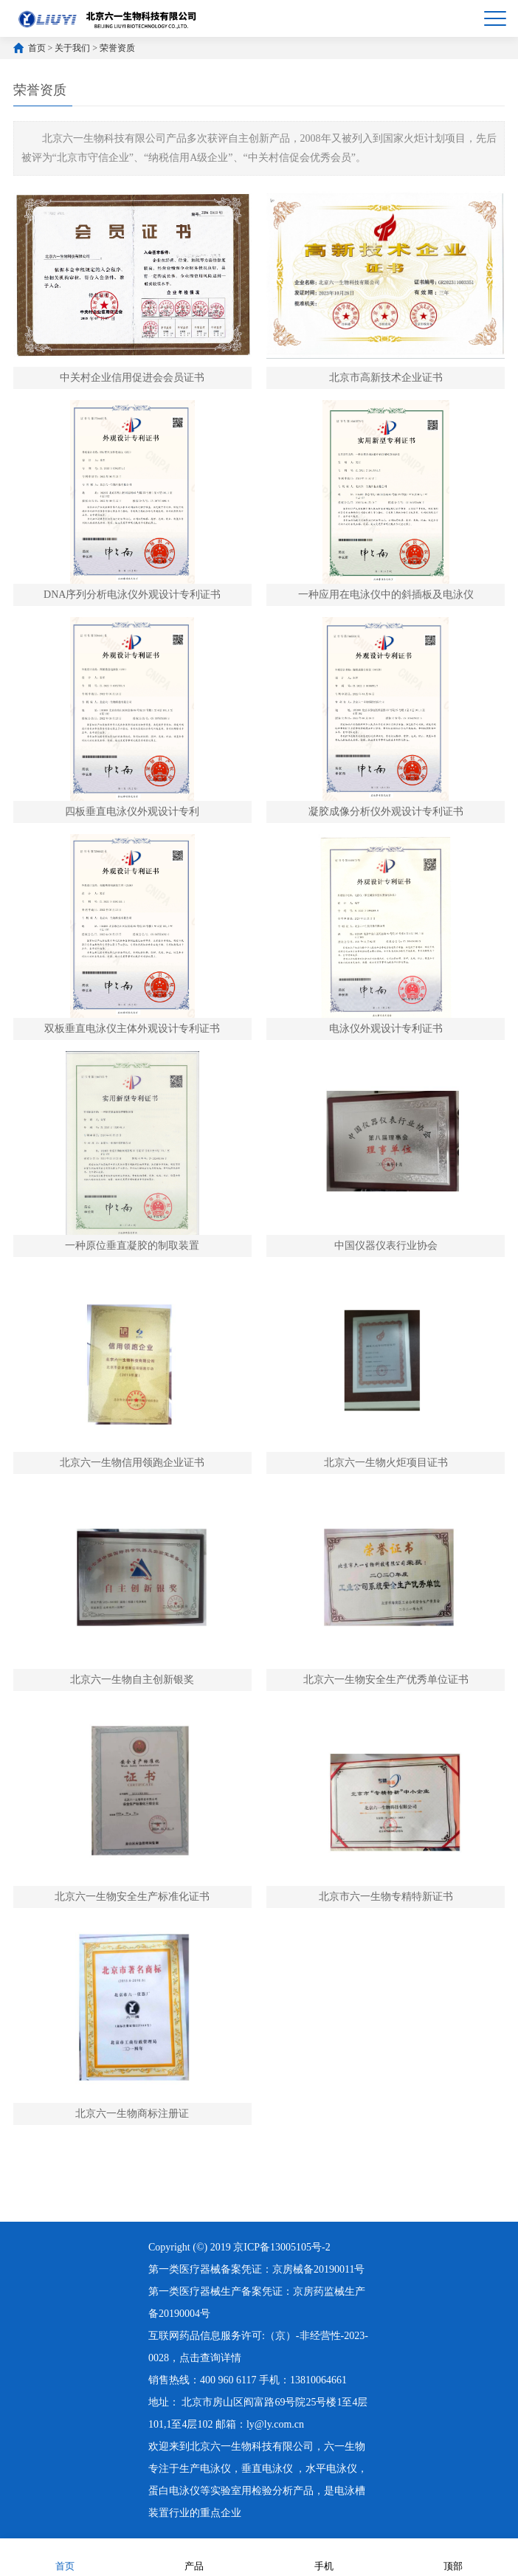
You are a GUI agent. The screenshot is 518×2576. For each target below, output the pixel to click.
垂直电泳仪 (267, 2468)
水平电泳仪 (331, 2468)
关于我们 (72, 48)
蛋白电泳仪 (174, 2490)
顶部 (453, 2556)
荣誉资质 (117, 48)
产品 (194, 2556)
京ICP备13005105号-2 (281, 2247)
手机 (324, 2556)
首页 (37, 48)
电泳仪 (215, 2468)
